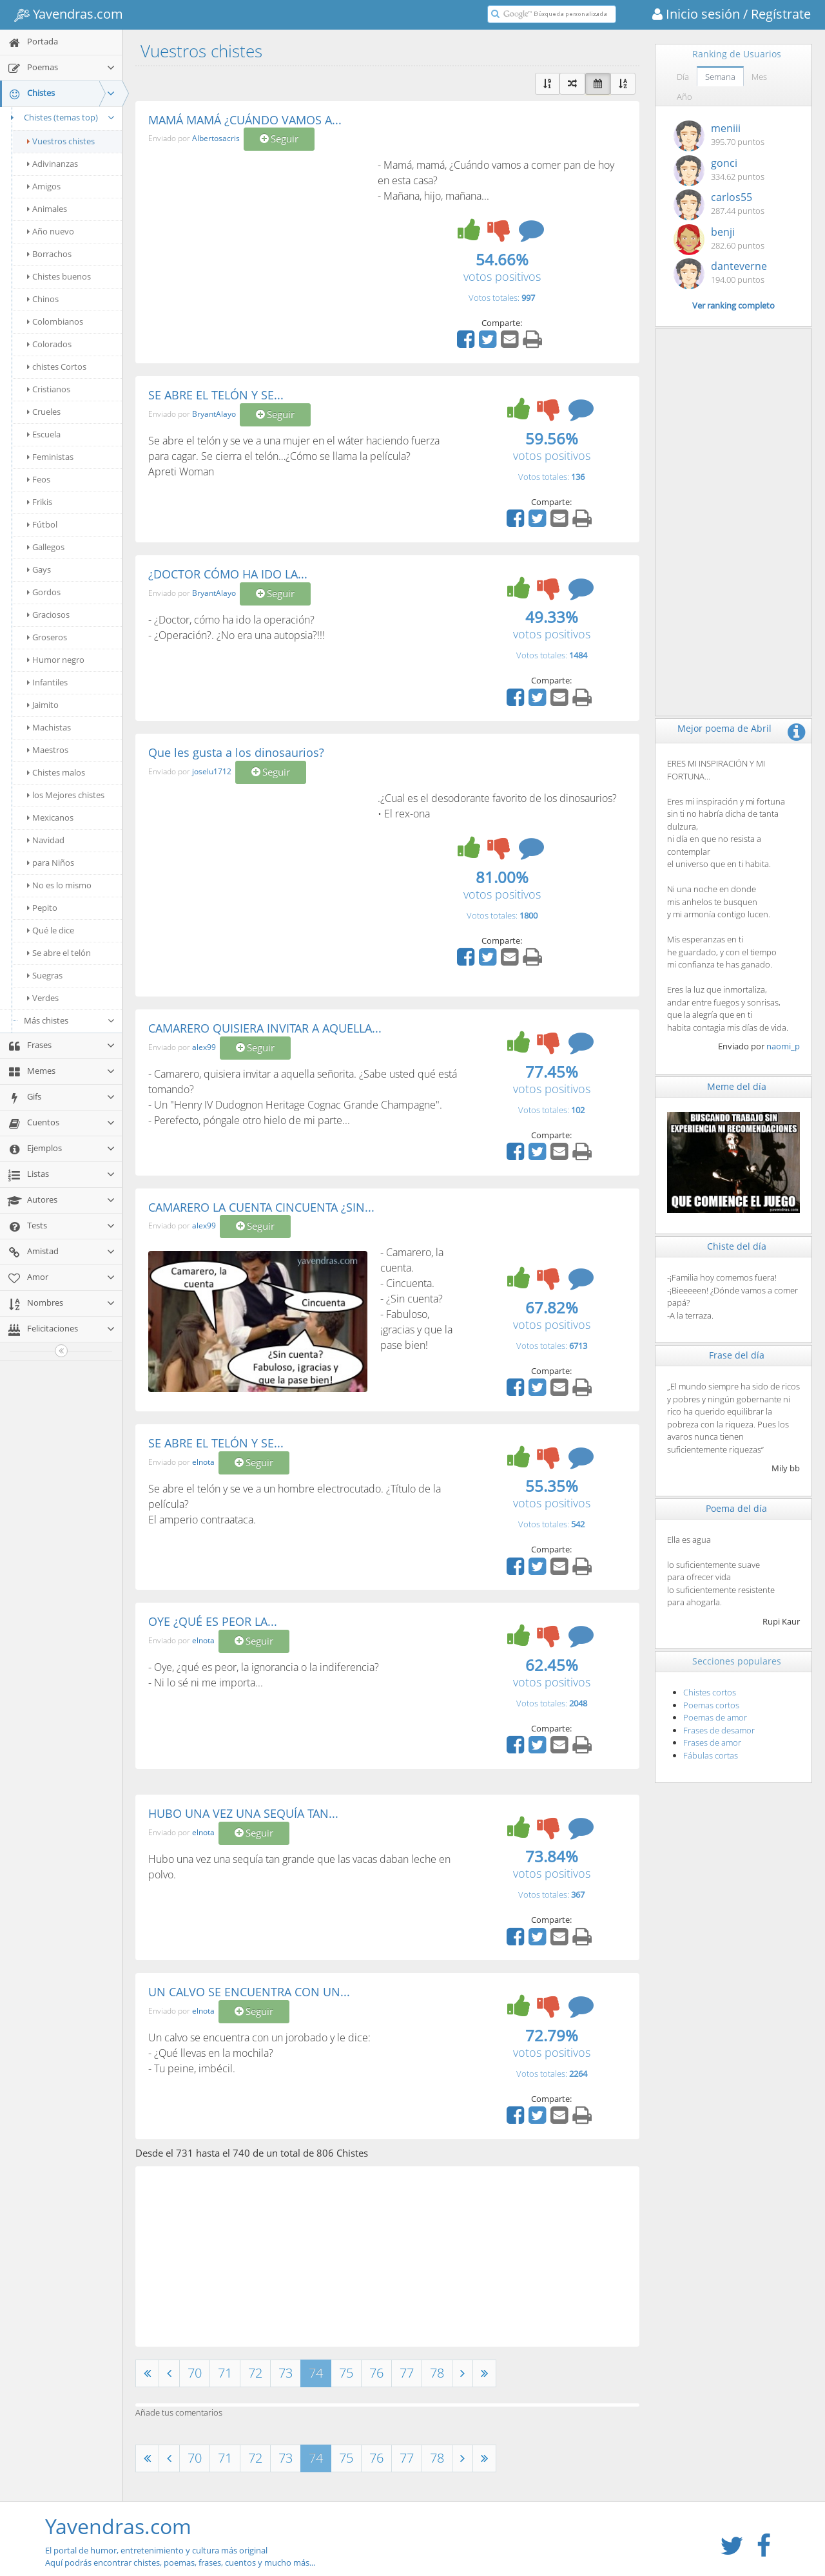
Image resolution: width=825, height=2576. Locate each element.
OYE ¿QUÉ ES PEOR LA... (212, 1621)
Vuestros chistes (61, 141)
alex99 (204, 1047)
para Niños (50, 862)
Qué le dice (50, 930)
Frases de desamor (719, 1730)
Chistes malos (56, 772)
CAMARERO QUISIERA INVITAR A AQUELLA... (265, 1028)
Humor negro (55, 659)
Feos (38, 479)
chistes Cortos (56, 366)
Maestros (47, 750)
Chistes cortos (709, 1692)
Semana (720, 76)
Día (683, 76)
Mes (759, 76)
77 (407, 2372)
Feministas (50, 457)
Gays (39, 569)
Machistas (49, 727)
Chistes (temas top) (60, 117)
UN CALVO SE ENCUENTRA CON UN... (249, 1991)
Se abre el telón (59, 953)
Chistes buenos (59, 276)
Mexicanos (50, 817)
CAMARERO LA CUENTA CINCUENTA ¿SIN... (261, 1207)
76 (376, 2372)
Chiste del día (736, 1246)
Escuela (44, 434)
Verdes (43, 998)
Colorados (49, 344)
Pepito (42, 907)
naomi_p (783, 1046)
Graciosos (48, 614)
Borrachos (49, 254)
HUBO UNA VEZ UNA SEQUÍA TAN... (243, 1813)
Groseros (47, 637)
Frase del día (736, 1355)
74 (316, 2372)
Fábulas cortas (710, 1755)
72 (255, 2372)
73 (285, 2372)
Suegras (45, 975)
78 (437, 2372)
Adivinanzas (52, 163)
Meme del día (736, 1086)
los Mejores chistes (65, 795)
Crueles (44, 411)
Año (684, 96)
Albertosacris (216, 138)
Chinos (43, 299)
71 (225, 2372)
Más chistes (69, 1020)
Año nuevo (50, 231)
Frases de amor (712, 1742)
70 (195, 2372)
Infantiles (47, 682)
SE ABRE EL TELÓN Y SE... (216, 395)
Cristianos (48, 389)
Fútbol (42, 524)
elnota (203, 1461)
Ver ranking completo (733, 305)
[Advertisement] (256, 254)
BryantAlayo (214, 413)
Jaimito (43, 705)
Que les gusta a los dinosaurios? (236, 752)
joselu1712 (211, 771)
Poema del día (736, 1508)
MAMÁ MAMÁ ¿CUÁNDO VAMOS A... (245, 120)
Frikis (39, 502)
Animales (47, 209)
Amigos (44, 186)
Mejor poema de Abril (724, 728)
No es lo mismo (59, 885)
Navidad (45, 840)
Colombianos (55, 321)
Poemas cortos (711, 1705)
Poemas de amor (715, 1717)
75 (346, 2372)
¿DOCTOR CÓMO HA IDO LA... (227, 574)
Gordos (44, 592)
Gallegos (45, 547)
